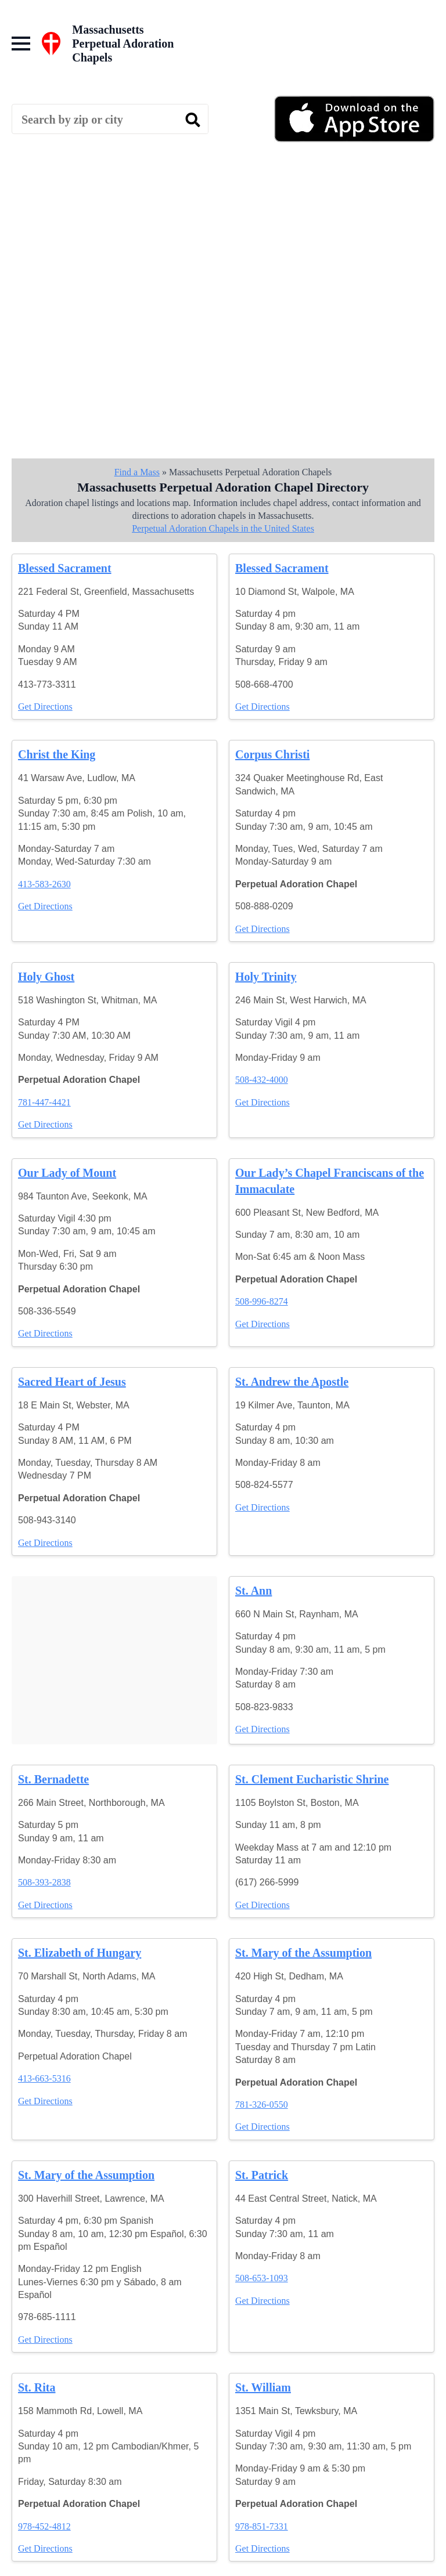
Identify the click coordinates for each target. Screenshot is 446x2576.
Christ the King (56, 754)
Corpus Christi (272, 754)
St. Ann (253, 1590)
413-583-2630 (44, 884)
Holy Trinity (265, 976)
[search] (193, 119)
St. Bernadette (53, 1779)
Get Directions (45, 706)
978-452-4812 (44, 2526)
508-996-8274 (261, 1301)
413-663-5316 (44, 2078)
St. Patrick (261, 2175)
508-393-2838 (44, 1882)
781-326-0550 (261, 2104)
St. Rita (36, 2387)
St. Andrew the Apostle (291, 1381)
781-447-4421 (44, 1102)
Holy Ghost (46, 976)
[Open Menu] (21, 43)
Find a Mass (137, 472)
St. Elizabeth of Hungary (79, 1952)
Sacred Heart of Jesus (72, 1381)
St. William (263, 2387)
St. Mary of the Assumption (303, 1952)
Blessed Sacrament (65, 568)
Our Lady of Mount (67, 1172)
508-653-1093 (261, 2278)
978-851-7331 (261, 2526)
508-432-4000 (261, 1080)
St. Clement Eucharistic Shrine (312, 1779)
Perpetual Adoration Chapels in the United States (223, 528)
